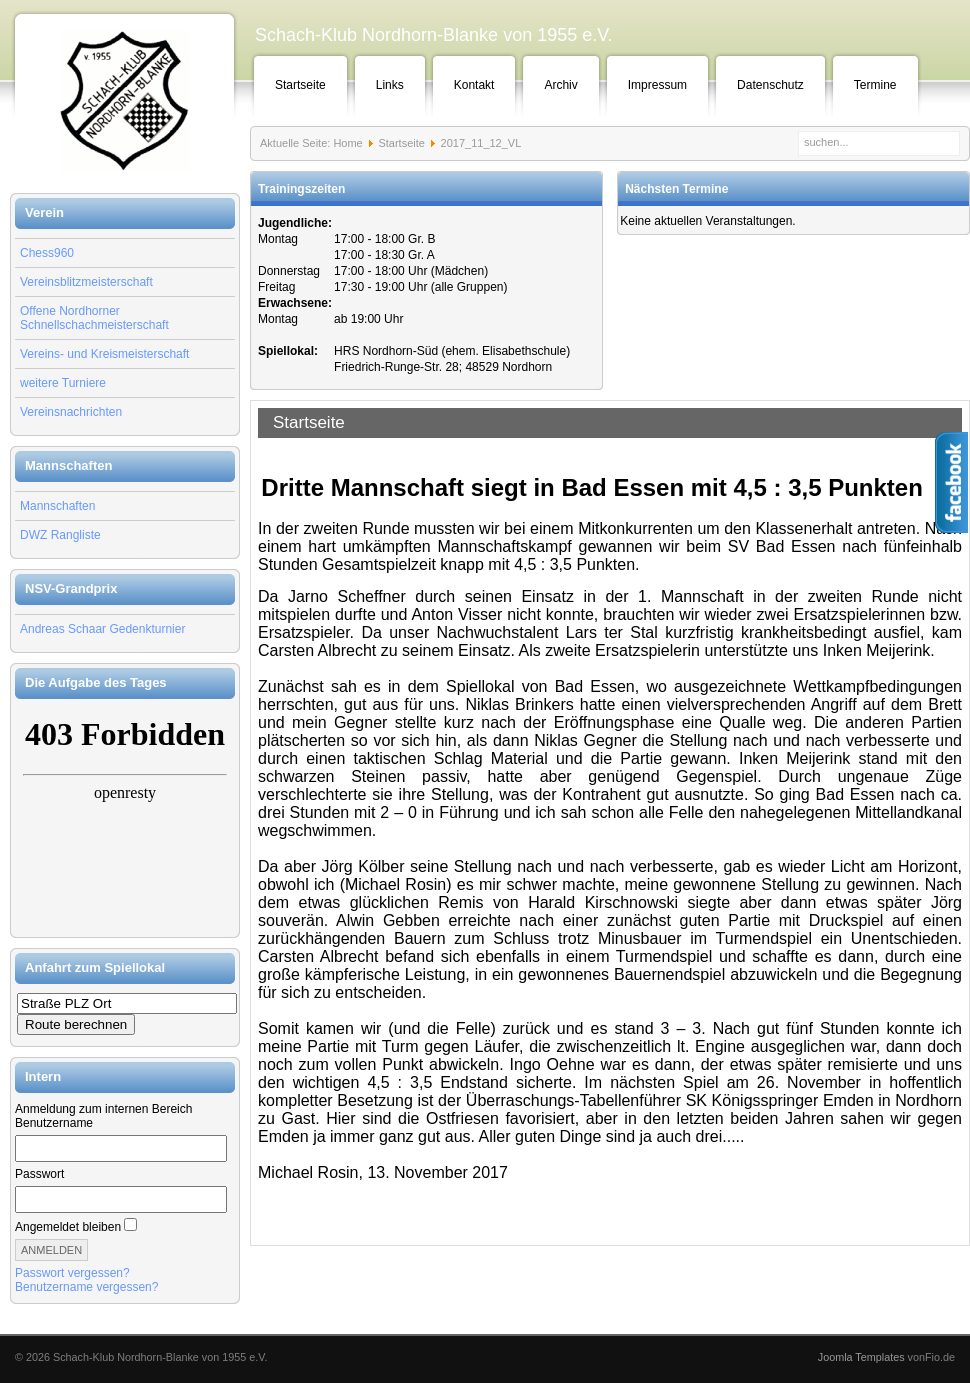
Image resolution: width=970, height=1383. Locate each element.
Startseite (300, 85)
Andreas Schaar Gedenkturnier (102, 629)
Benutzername (54, 1123)
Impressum (657, 85)
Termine (875, 85)
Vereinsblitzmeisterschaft (86, 282)
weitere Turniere (63, 383)
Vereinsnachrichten (71, 412)
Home (347, 143)
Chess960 (47, 253)
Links (390, 85)
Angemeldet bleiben (68, 1227)
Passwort (39, 1174)
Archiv (560, 85)
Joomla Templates (861, 1357)
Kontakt (474, 85)
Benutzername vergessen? (86, 1287)
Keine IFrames (125, 818)
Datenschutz (770, 85)
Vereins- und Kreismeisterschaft (104, 354)
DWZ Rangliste (60, 535)
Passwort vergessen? (72, 1273)
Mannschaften (57, 506)
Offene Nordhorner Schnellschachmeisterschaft (94, 318)
